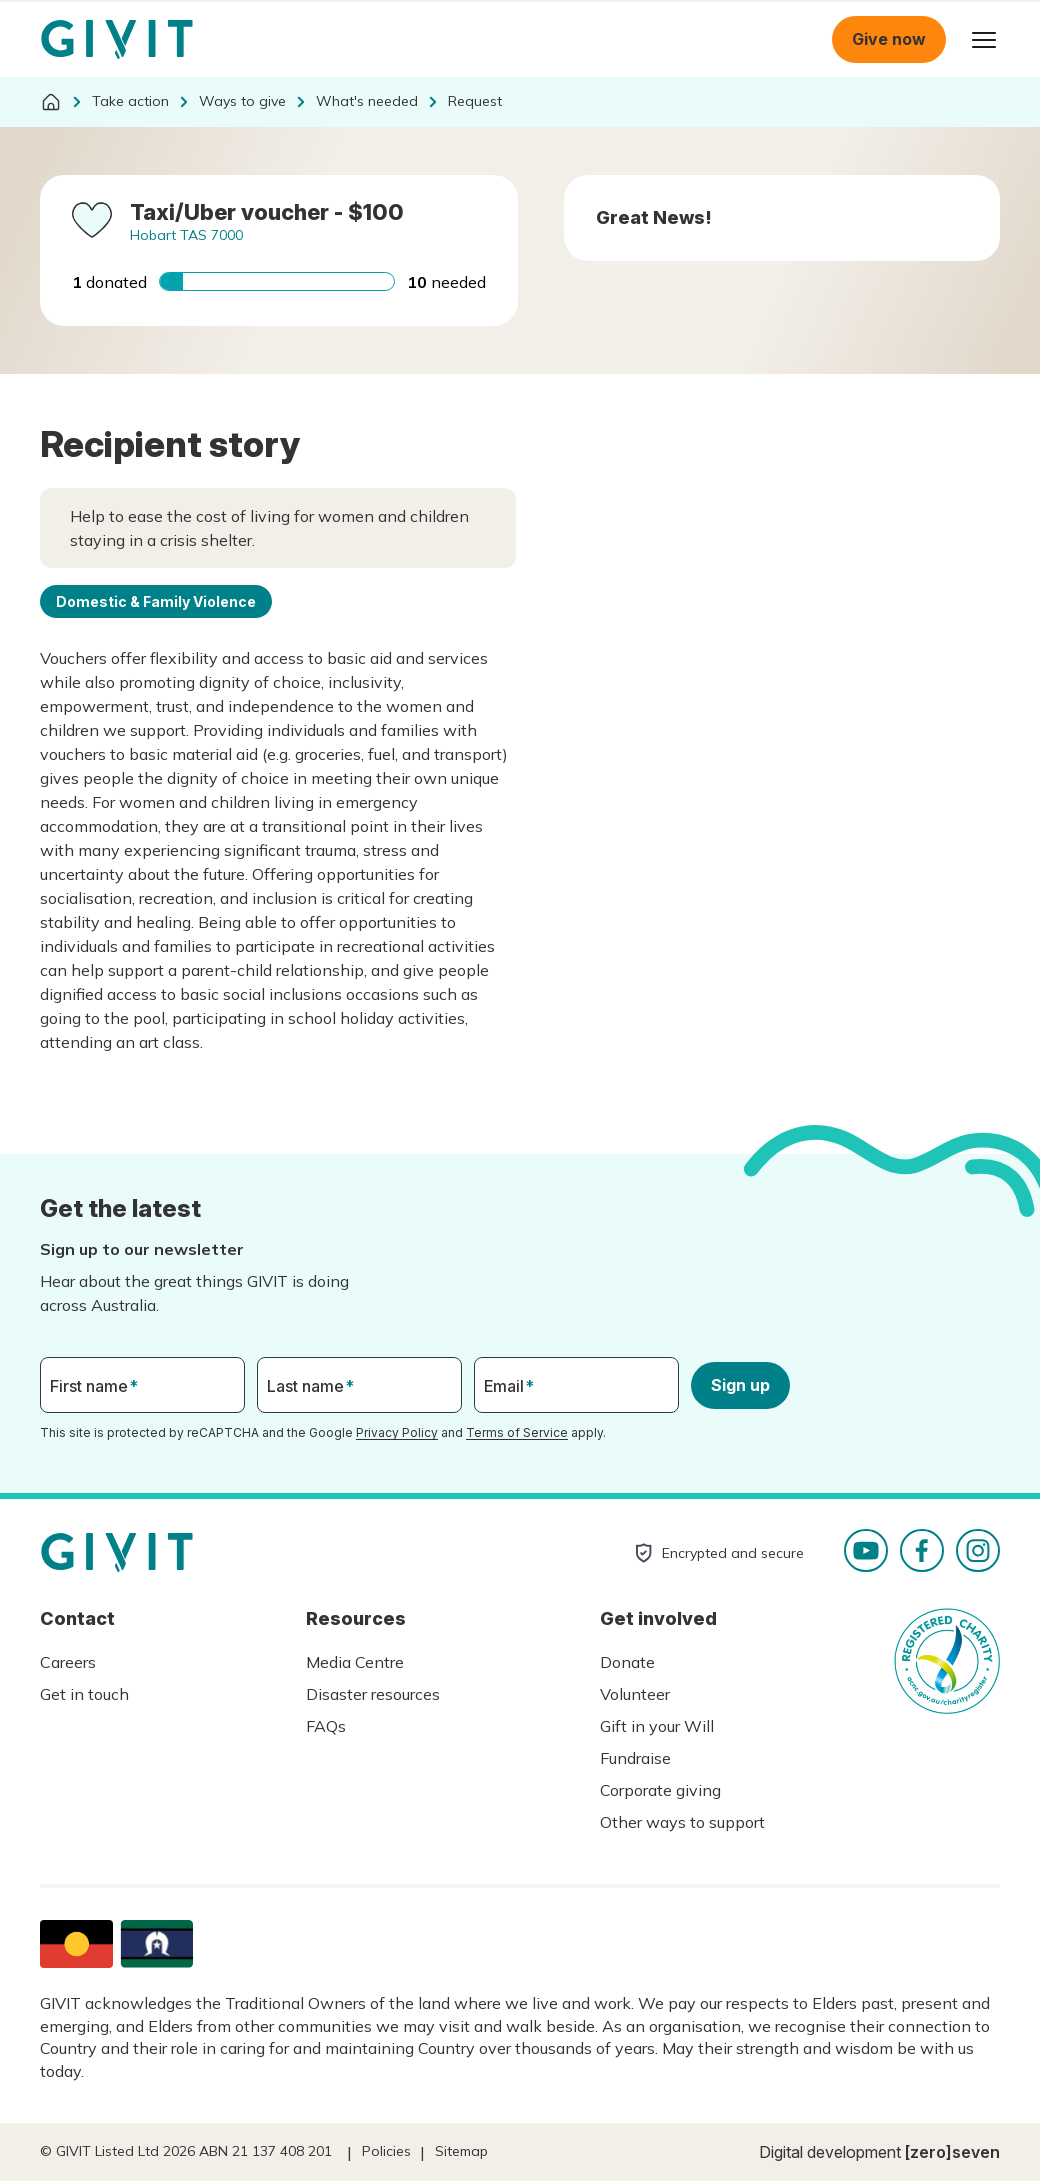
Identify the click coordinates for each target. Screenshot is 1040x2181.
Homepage (117, 40)
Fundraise (635, 1758)
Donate (627, 1662)
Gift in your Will (657, 1726)
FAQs (326, 1726)
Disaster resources (373, 1694)
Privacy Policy (397, 1432)
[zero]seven (952, 2152)
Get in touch (84, 1694)
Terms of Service (517, 1432)
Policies (386, 2151)
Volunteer (635, 1694)
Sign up (740, 1385)
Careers (68, 1662)
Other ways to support (682, 1822)
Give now (889, 39)
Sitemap (461, 2151)
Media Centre (355, 1662)
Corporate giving (660, 1790)
